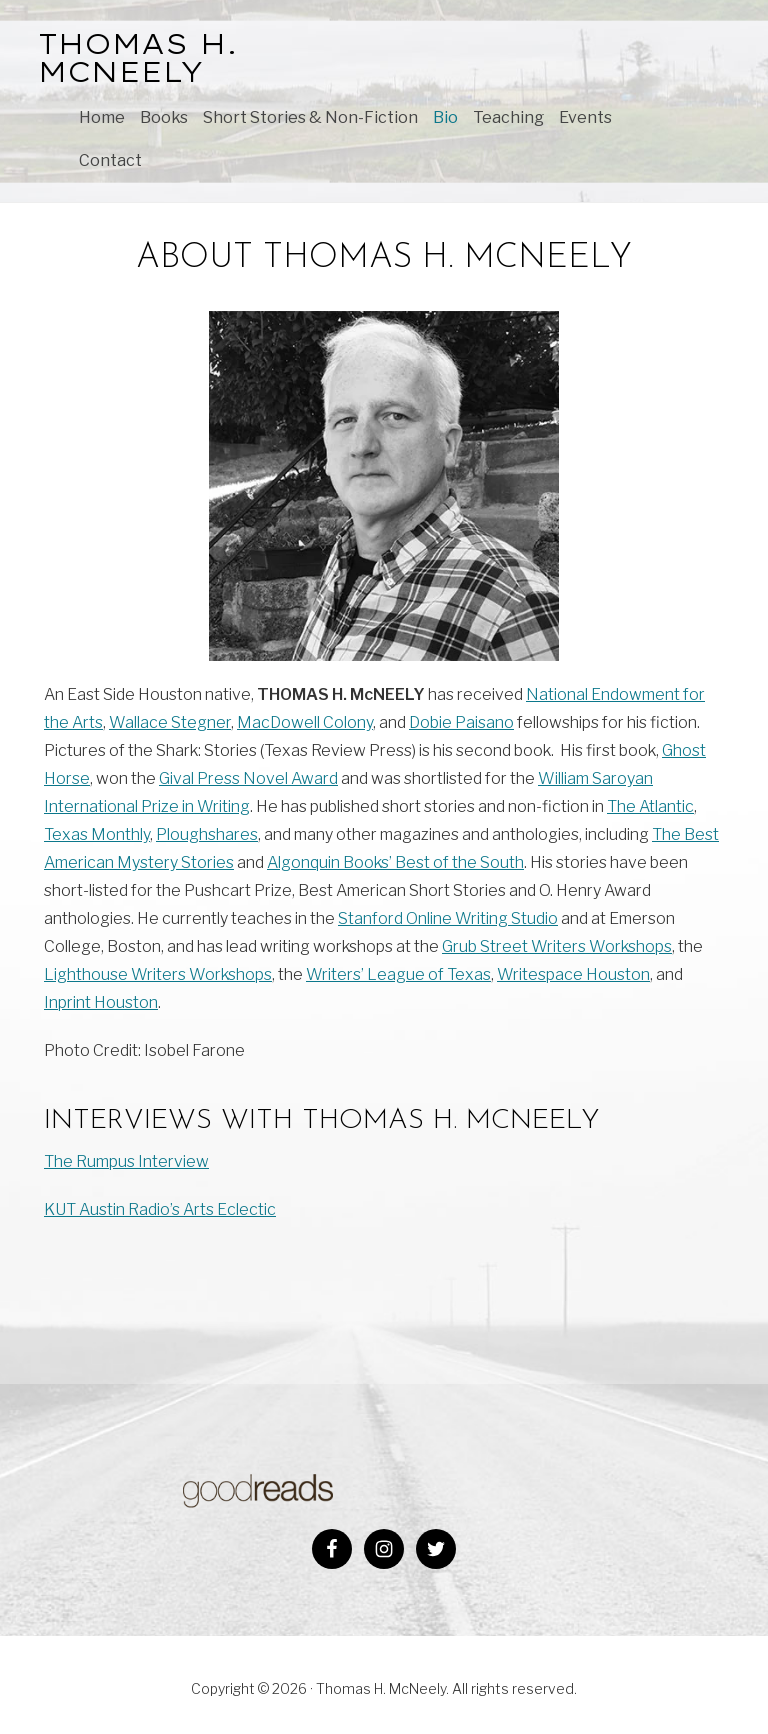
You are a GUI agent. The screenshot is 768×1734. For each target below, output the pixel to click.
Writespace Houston (573, 974)
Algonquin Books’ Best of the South (395, 862)
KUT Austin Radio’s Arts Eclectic (160, 1209)
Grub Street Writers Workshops (557, 946)
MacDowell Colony (305, 722)
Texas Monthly (97, 834)
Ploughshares (207, 834)
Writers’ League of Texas (398, 974)
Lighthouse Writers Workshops (158, 974)
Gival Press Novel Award (248, 778)
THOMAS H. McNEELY (138, 57)
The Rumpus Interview (126, 1161)
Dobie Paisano (461, 722)
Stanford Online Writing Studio (448, 918)
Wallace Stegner (170, 722)
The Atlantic (650, 806)
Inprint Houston (101, 1002)
